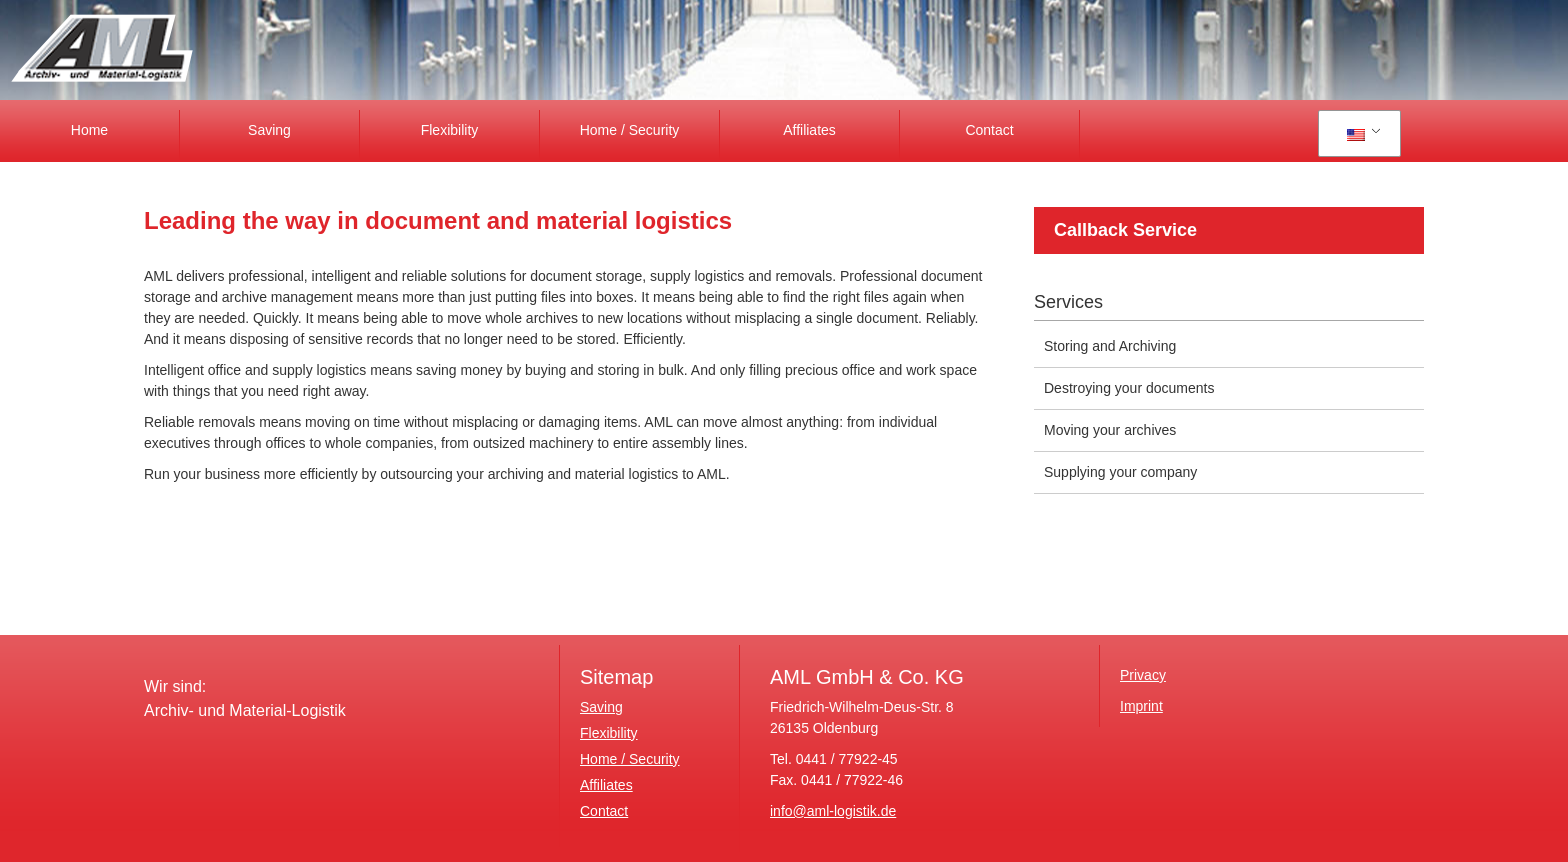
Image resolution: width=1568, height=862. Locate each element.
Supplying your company (1120, 472)
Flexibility (450, 130)
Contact (989, 130)
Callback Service (1125, 230)
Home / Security (630, 130)
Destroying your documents (1129, 388)
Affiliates (809, 130)
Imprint (1141, 706)
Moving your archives (1110, 430)
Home (89, 130)
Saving (269, 130)
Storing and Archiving (1110, 346)
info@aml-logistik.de (833, 811)
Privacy (1143, 675)
